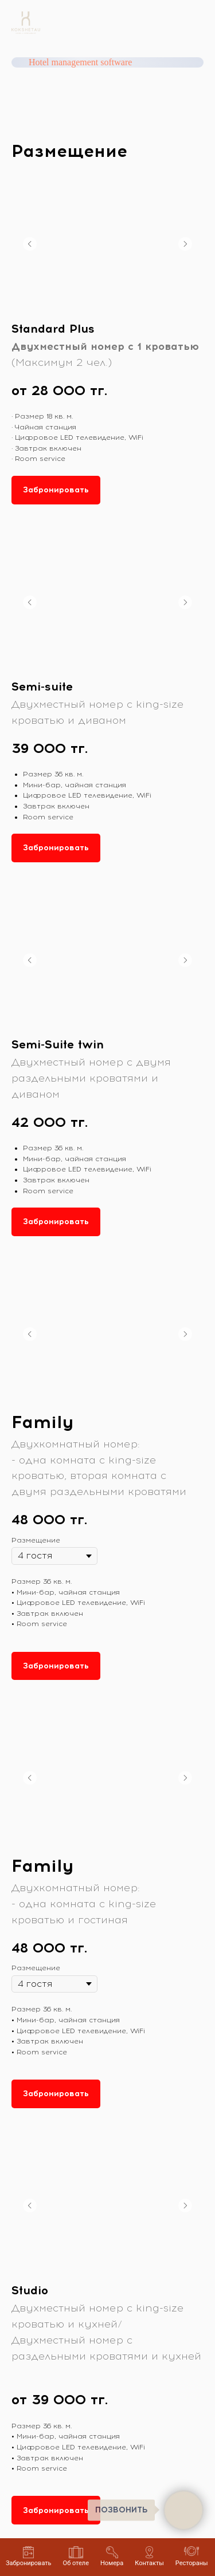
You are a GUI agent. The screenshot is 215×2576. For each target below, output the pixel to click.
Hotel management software (80, 62)
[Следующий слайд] (185, 244)
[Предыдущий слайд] (30, 244)
